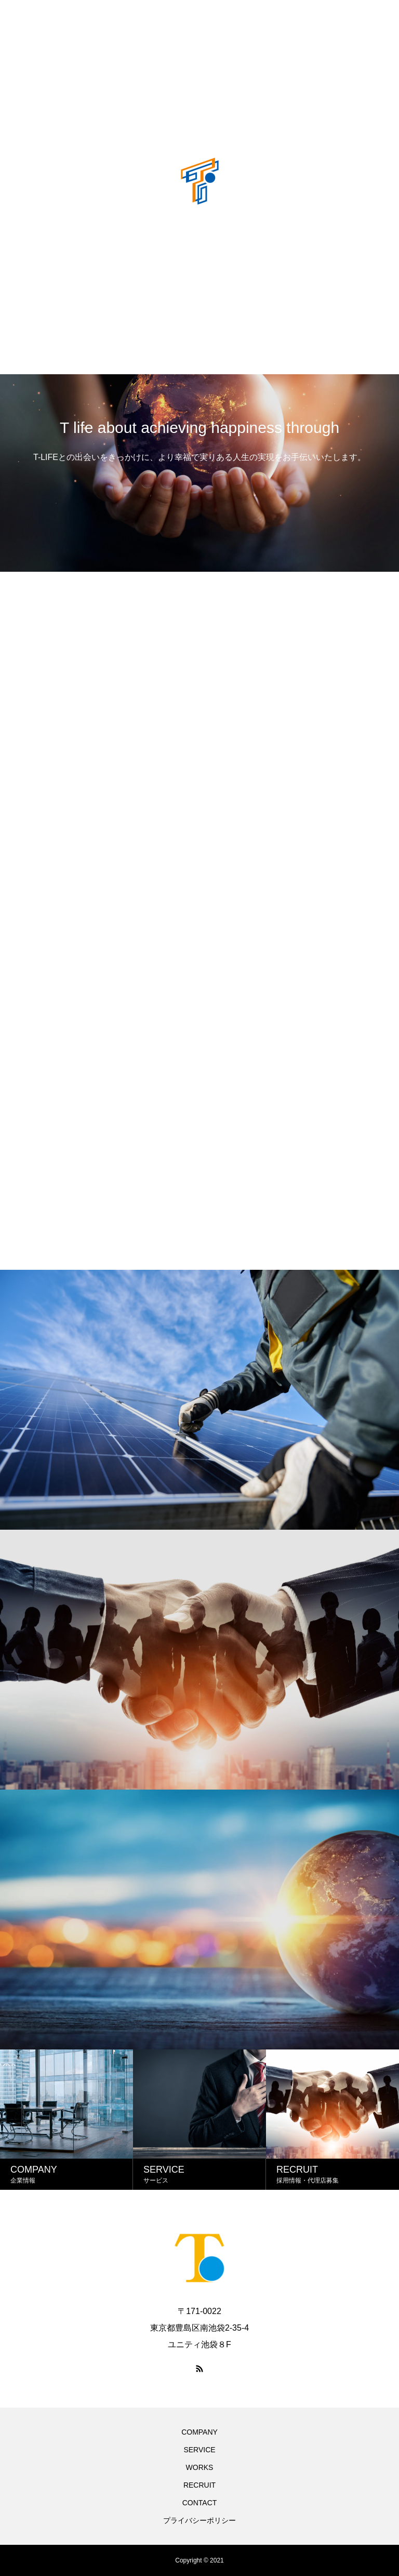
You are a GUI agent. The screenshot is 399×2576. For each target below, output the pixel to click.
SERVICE (199, 2449)
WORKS (200, 2467)
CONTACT (199, 2502)
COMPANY (199, 2432)
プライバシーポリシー (199, 2520)
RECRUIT (199, 2485)
